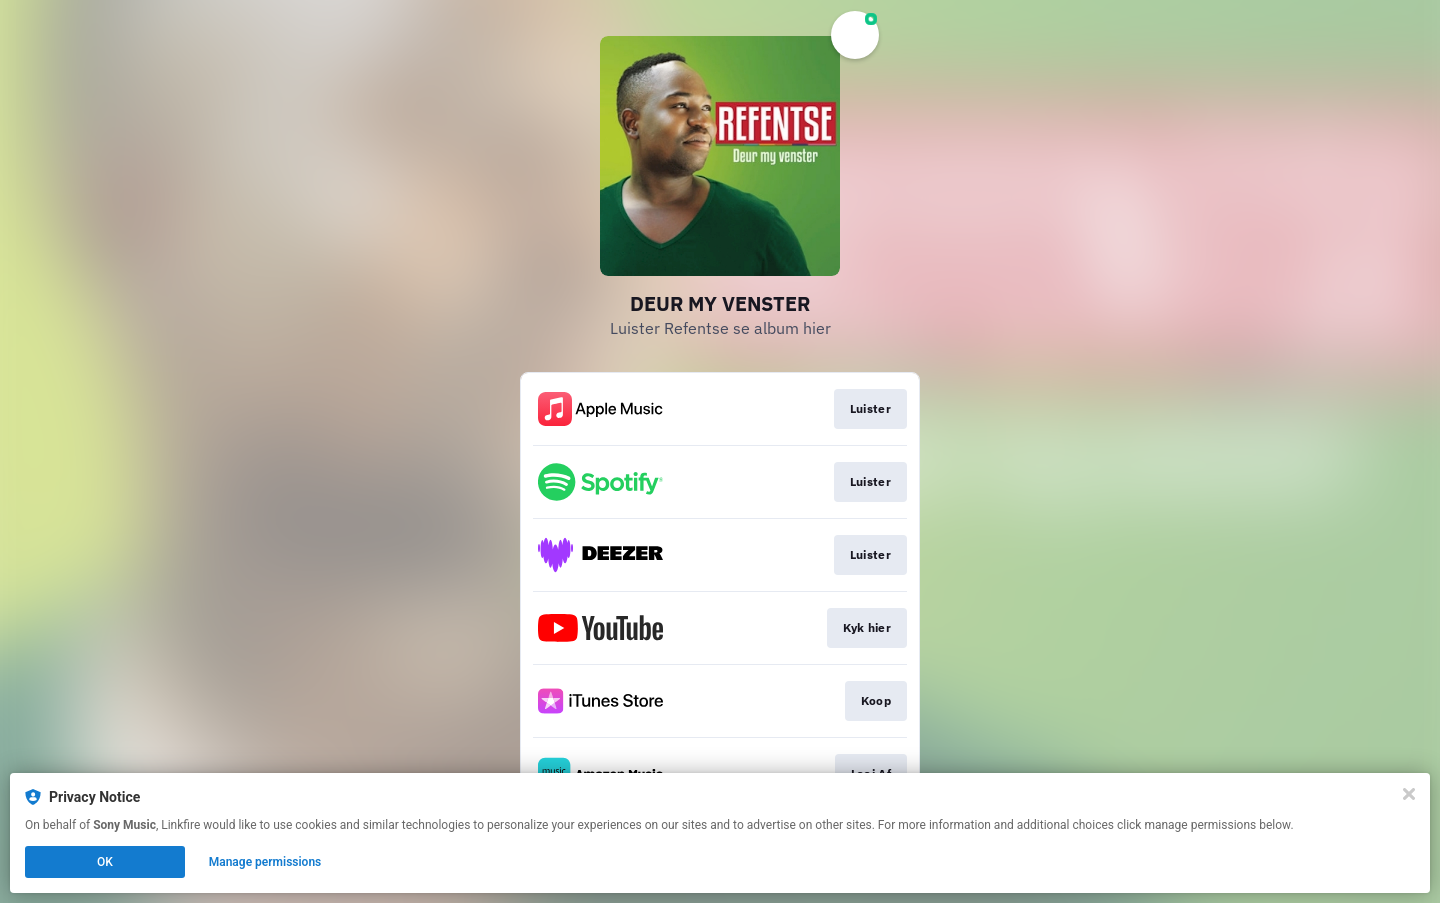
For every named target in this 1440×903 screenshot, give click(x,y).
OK (105, 862)
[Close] (1409, 794)
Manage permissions (265, 862)
